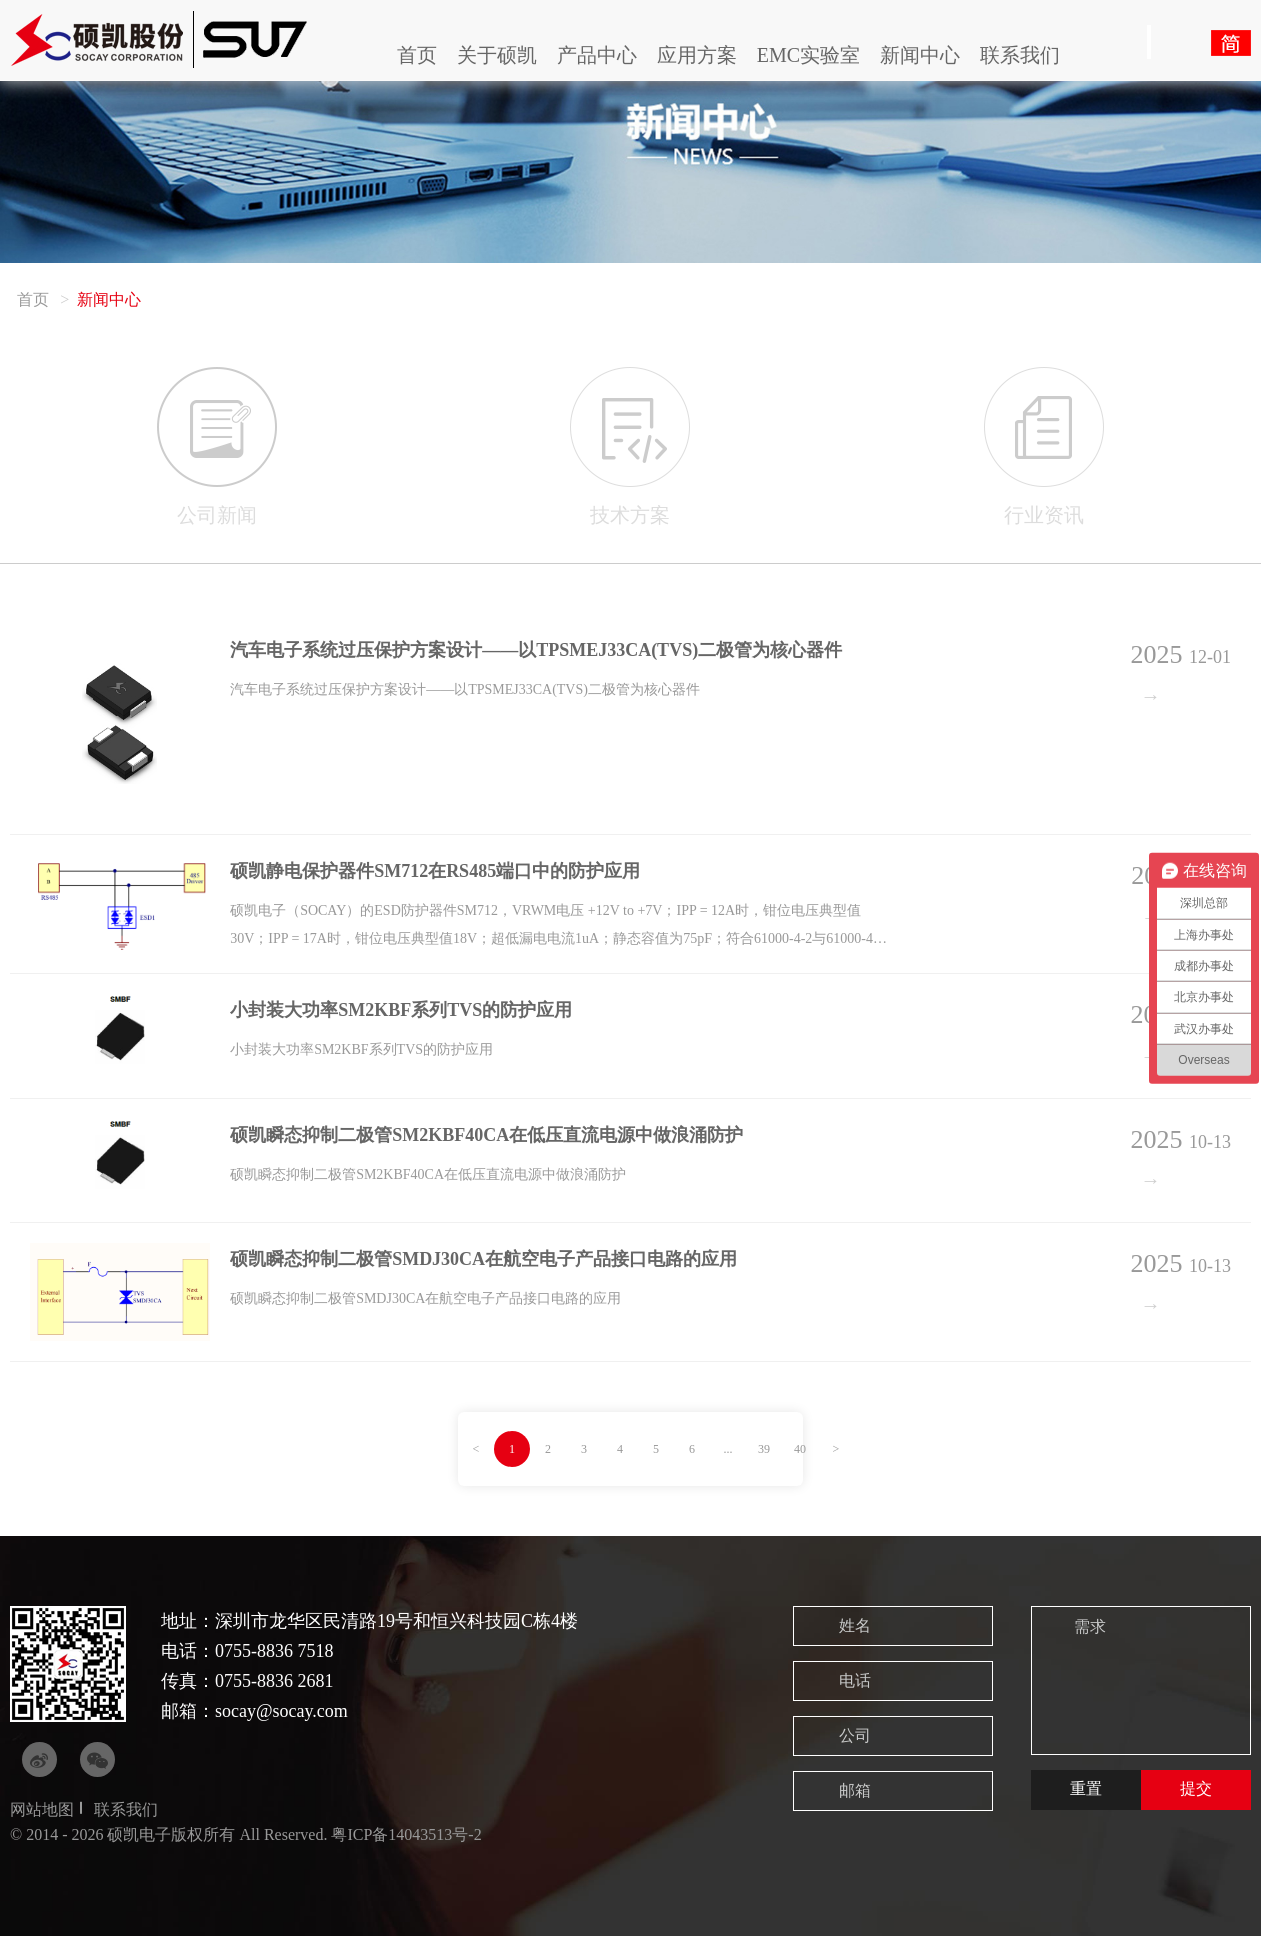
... (728, 1449)
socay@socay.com (281, 1711)
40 (800, 1449)
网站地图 (42, 1809)
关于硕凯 (497, 55)
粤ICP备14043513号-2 (406, 1834)
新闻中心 (920, 55)
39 (764, 1449)
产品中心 (597, 55)
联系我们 (1020, 55)
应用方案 (697, 55)
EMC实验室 (808, 55)
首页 (417, 55)
